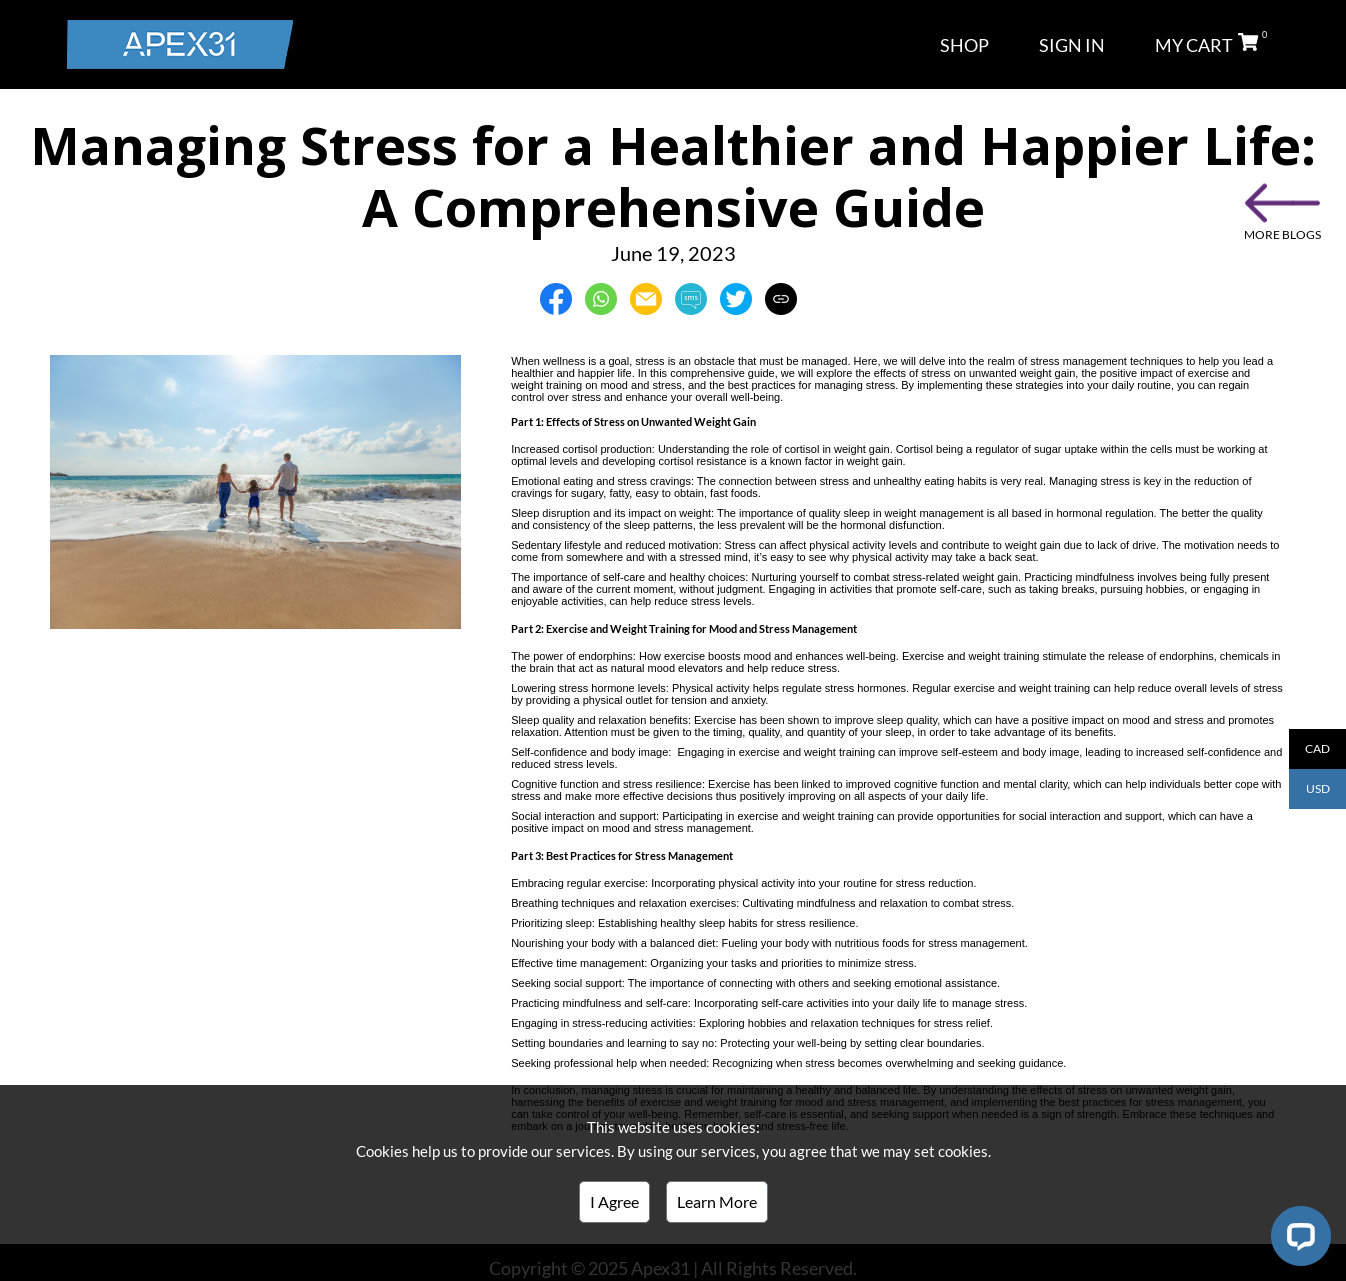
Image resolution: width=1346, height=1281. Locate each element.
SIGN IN (1072, 45)
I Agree (614, 1201)
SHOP (964, 45)
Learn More (717, 1201)
